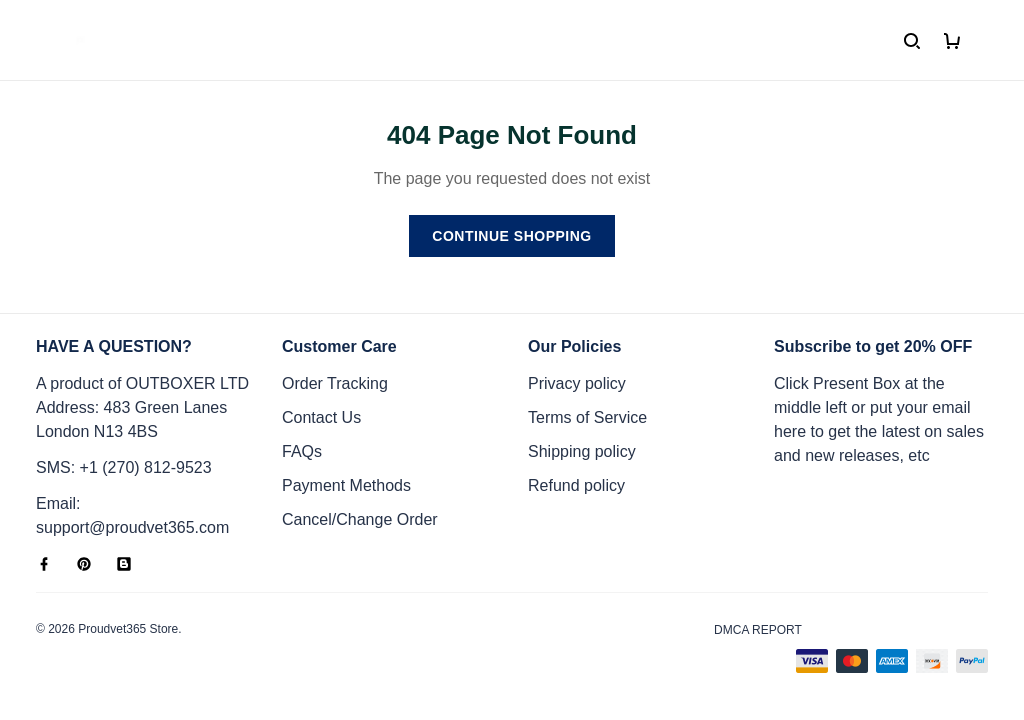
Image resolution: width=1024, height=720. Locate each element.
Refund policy (576, 485)
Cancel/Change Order (360, 519)
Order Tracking (335, 383)
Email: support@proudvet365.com (132, 515)
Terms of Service (587, 417)
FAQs (302, 451)
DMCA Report (758, 630)
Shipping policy (582, 451)
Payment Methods (346, 485)
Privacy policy (577, 383)
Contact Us (321, 417)
